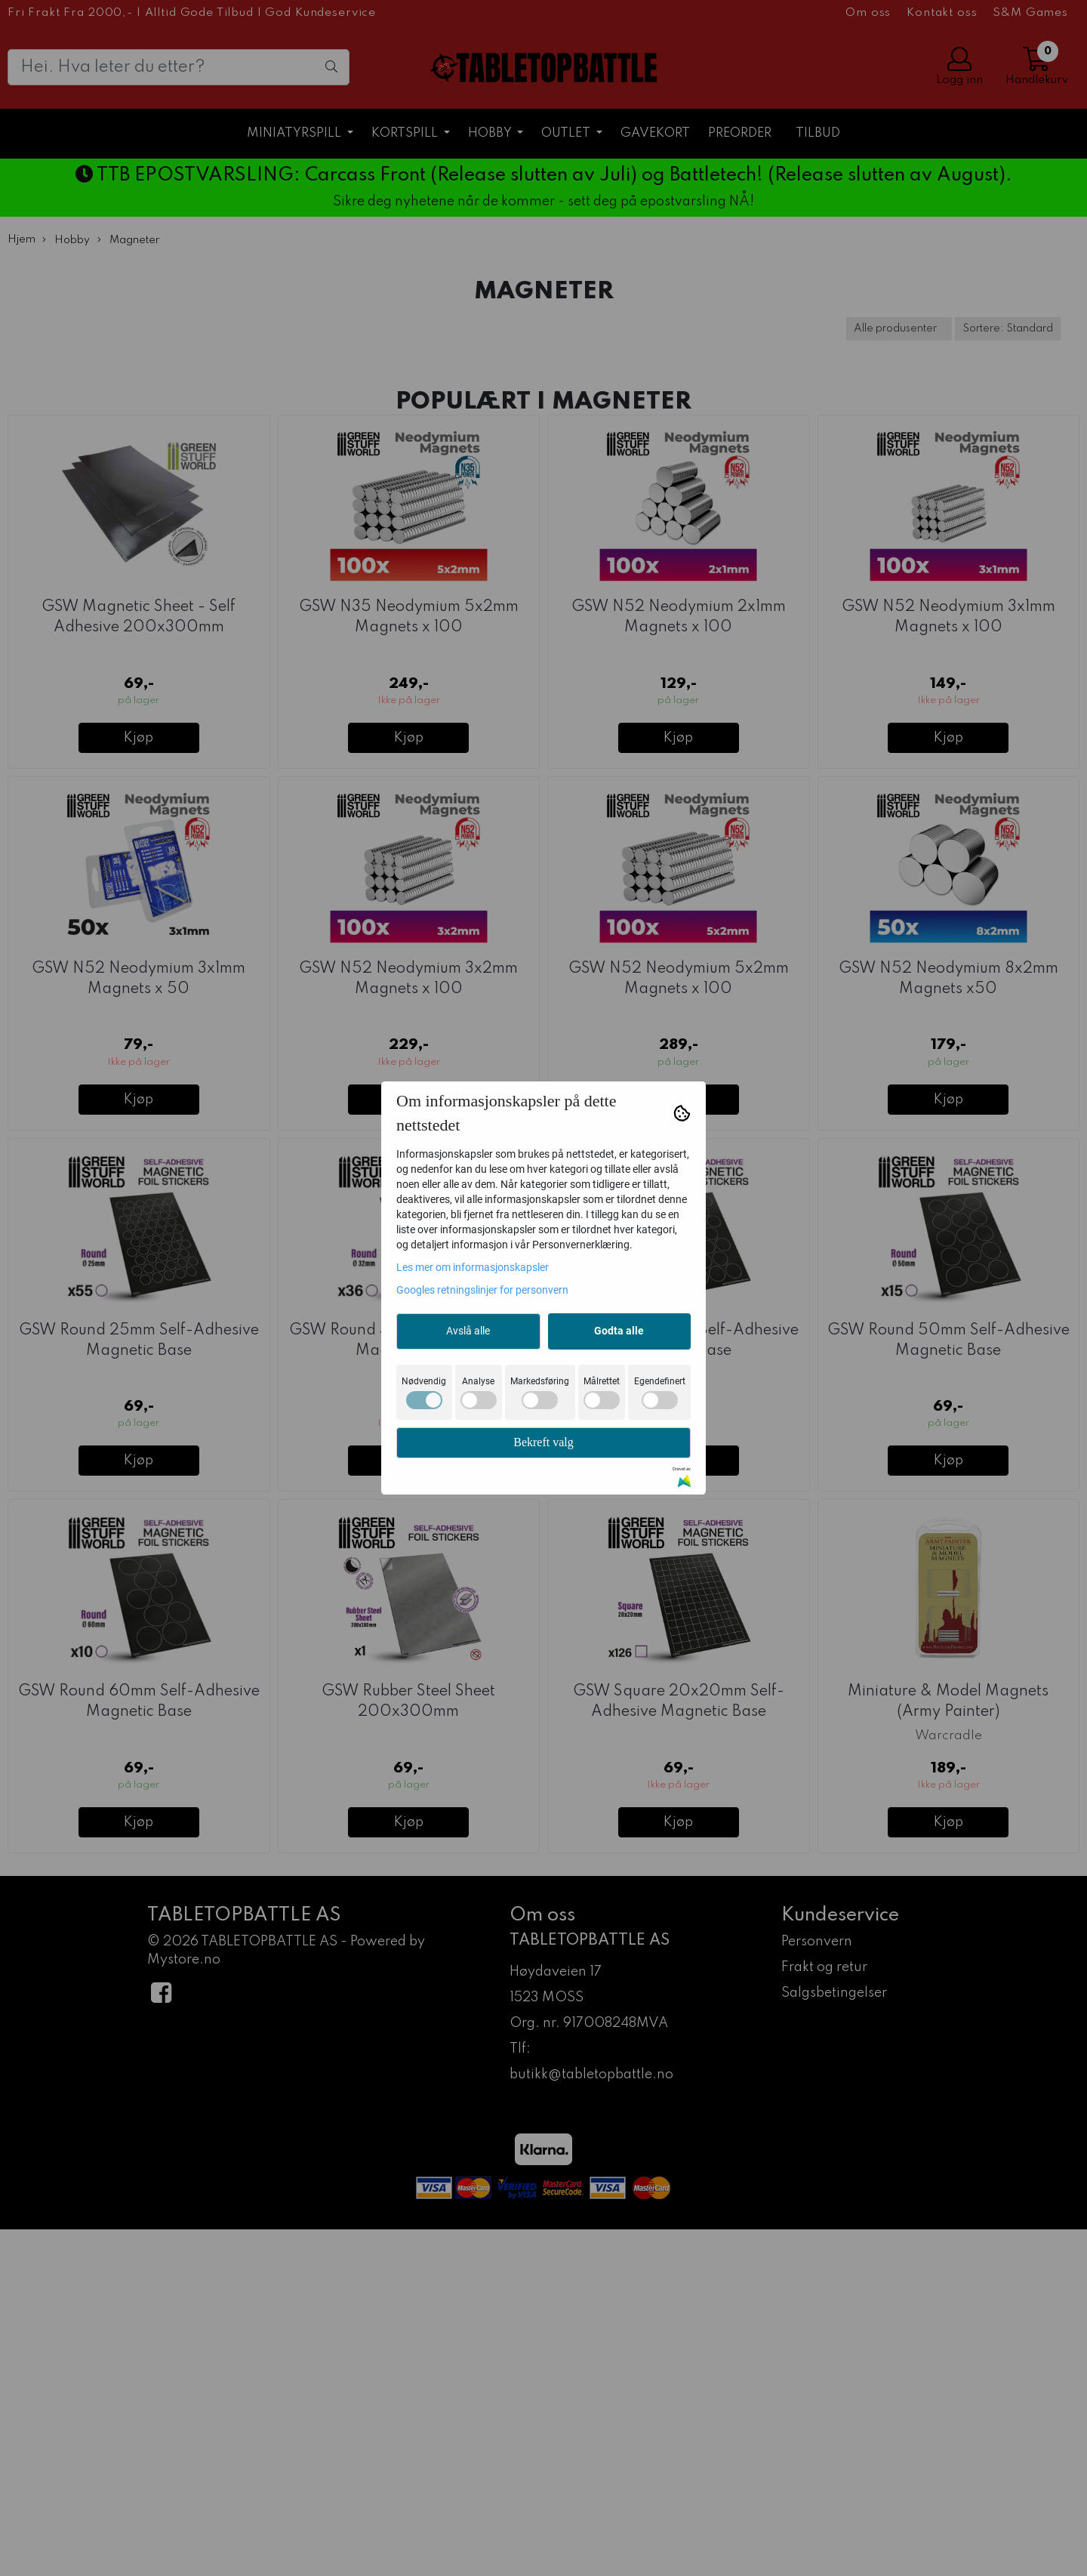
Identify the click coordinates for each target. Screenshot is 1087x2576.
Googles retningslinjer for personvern (482, 1290)
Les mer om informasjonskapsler (472, 1267)
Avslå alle (468, 1331)
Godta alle (619, 1331)
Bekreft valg (543, 1442)
